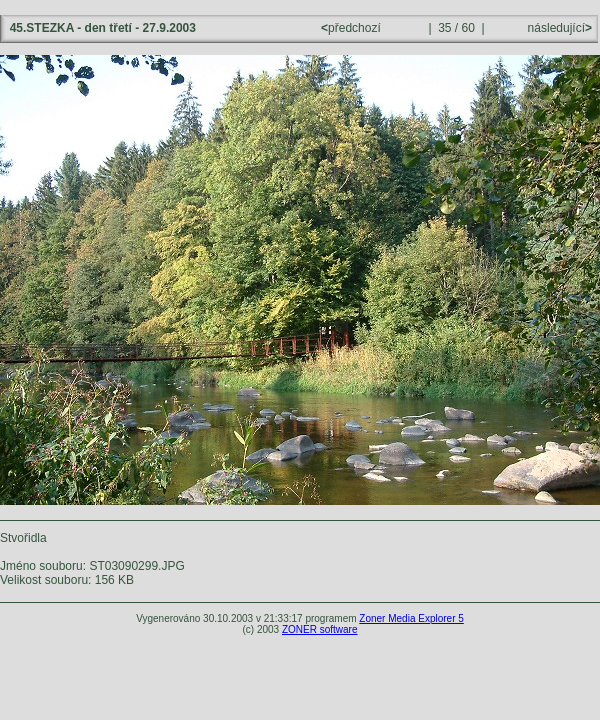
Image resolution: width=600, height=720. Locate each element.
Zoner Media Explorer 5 (411, 618)
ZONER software (320, 629)
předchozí (352, 28)
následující (558, 28)
